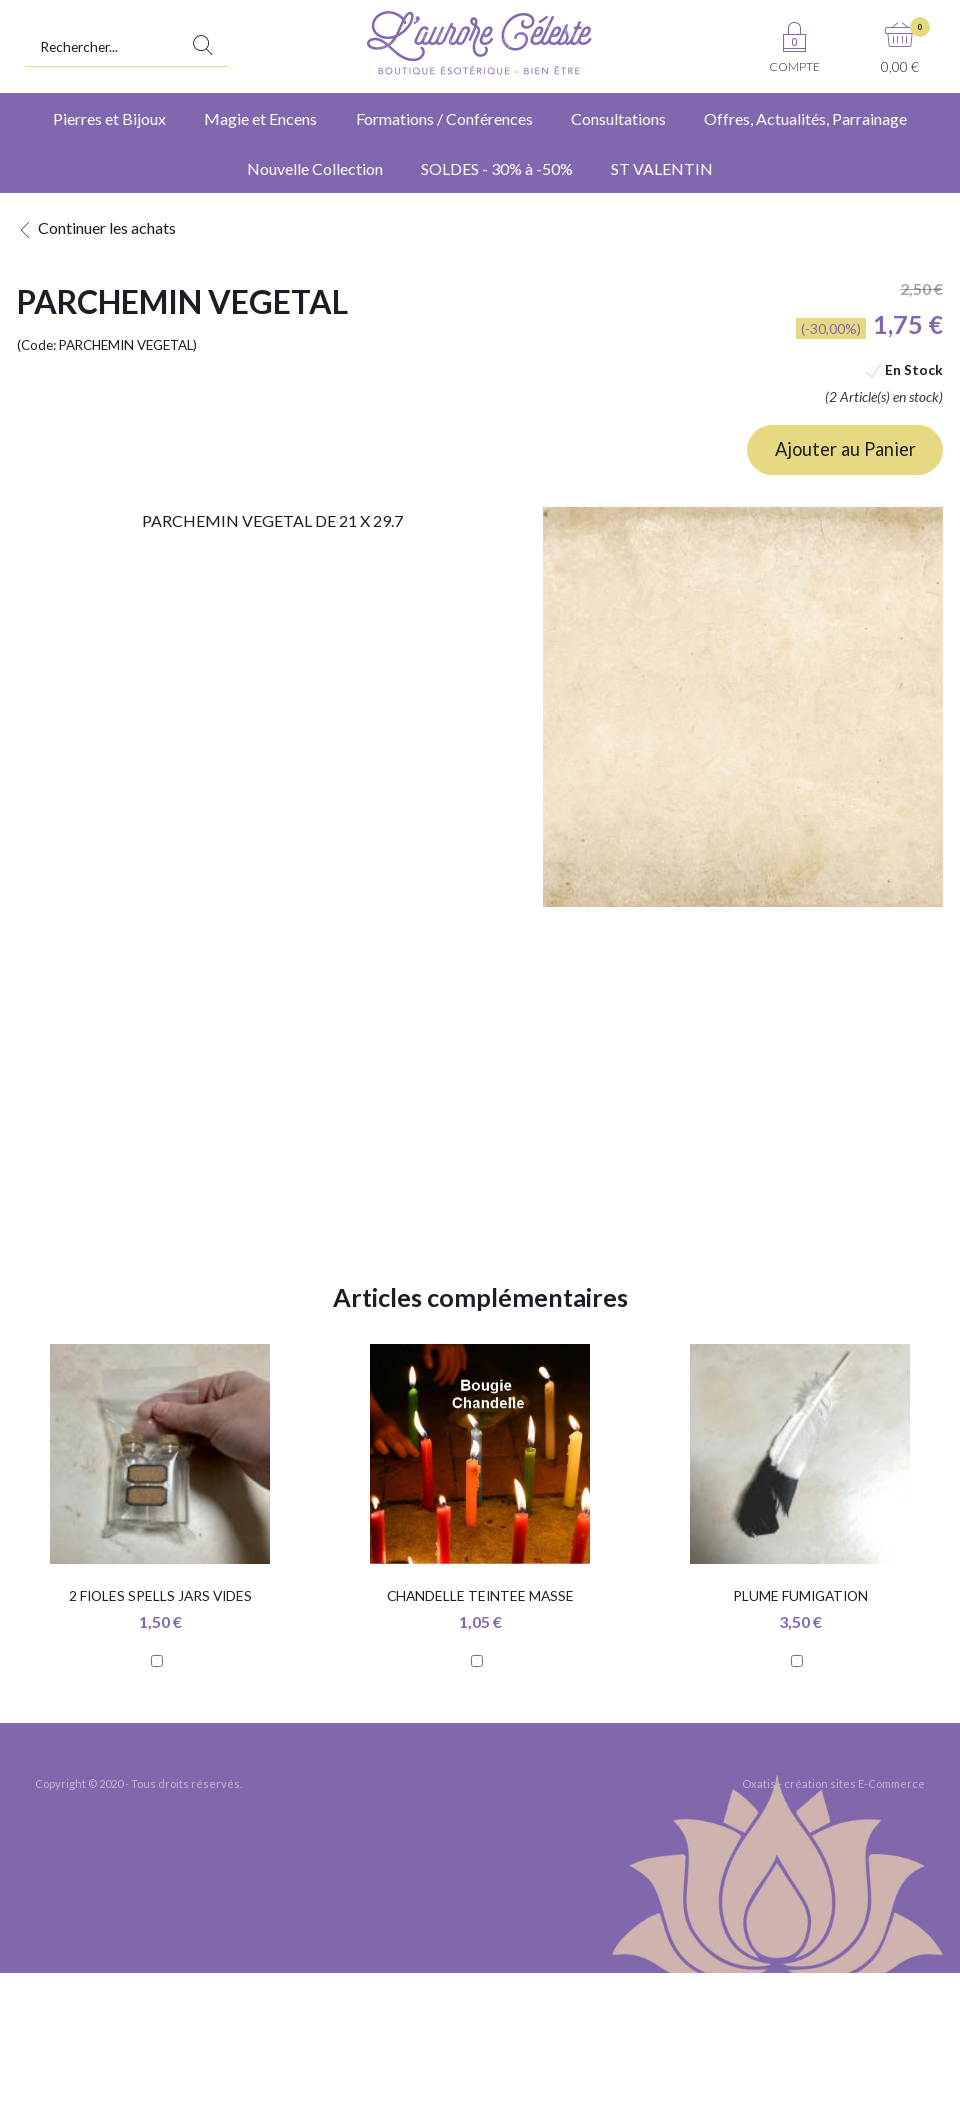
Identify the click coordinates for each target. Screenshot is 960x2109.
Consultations (618, 118)
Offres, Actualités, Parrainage (805, 118)
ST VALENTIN (662, 168)
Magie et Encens (260, 118)
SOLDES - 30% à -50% (497, 168)
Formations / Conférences (444, 118)
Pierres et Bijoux (109, 118)
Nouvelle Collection (315, 168)
